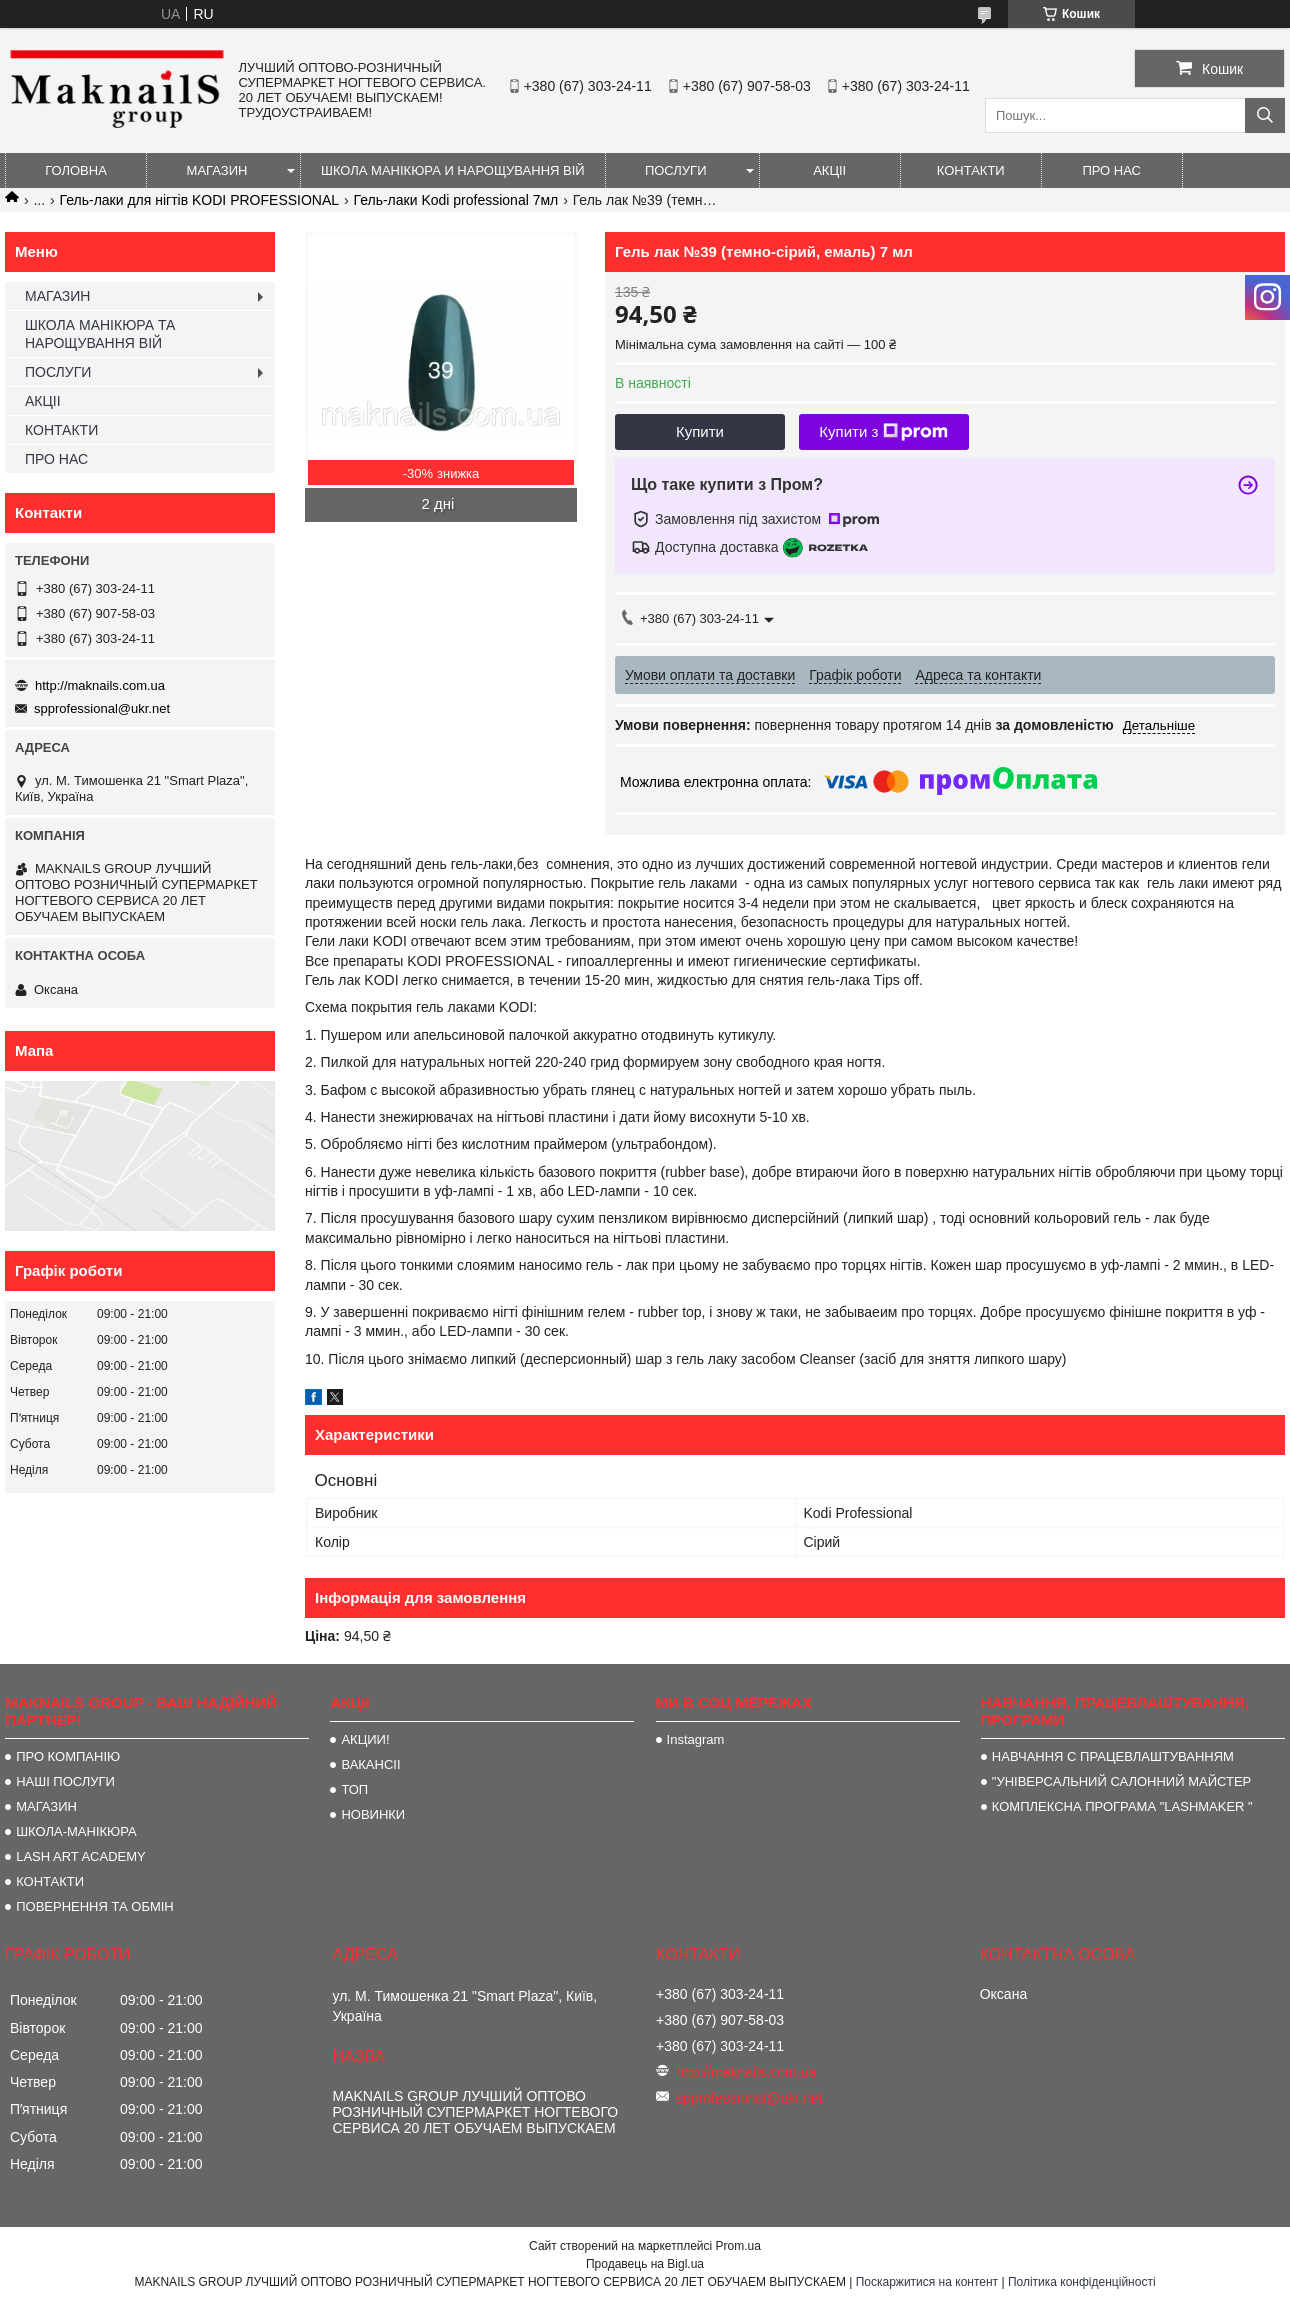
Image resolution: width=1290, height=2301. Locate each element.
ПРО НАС (1111, 170)
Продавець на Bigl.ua (645, 2264)
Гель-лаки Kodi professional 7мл (456, 200)
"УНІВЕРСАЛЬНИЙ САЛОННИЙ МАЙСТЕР (1121, 1781)
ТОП (354, 1789)
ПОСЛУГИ (676, 170)
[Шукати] (1265, 115)
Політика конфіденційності (1082, 2282)
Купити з (883, 432)
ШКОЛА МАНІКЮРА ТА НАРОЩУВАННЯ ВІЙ (100, 334)
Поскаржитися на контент (927, 2282)
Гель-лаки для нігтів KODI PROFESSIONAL (200, 200)
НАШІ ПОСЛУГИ (65, 1781)
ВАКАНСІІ (370, 1764)
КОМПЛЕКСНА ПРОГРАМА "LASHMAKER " (1122, 1806)
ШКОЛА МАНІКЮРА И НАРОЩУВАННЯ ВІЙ (453, 170)
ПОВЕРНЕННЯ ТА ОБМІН (95, 1906)
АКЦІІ (829, 170)
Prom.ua (738, 2246)
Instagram (696, 1739)
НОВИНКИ (373, 1814)
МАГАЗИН (217, 170)
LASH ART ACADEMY (81, 1856)
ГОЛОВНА (76, 170)
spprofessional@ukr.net (102, 708)
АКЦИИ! (365, 1739)
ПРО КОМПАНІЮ (68, 1756)
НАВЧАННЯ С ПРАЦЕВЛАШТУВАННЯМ (1113, 1756)
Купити (700, 431)
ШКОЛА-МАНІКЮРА (76, 1831)
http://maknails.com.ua (100, 685)
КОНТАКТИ (971, 170)
